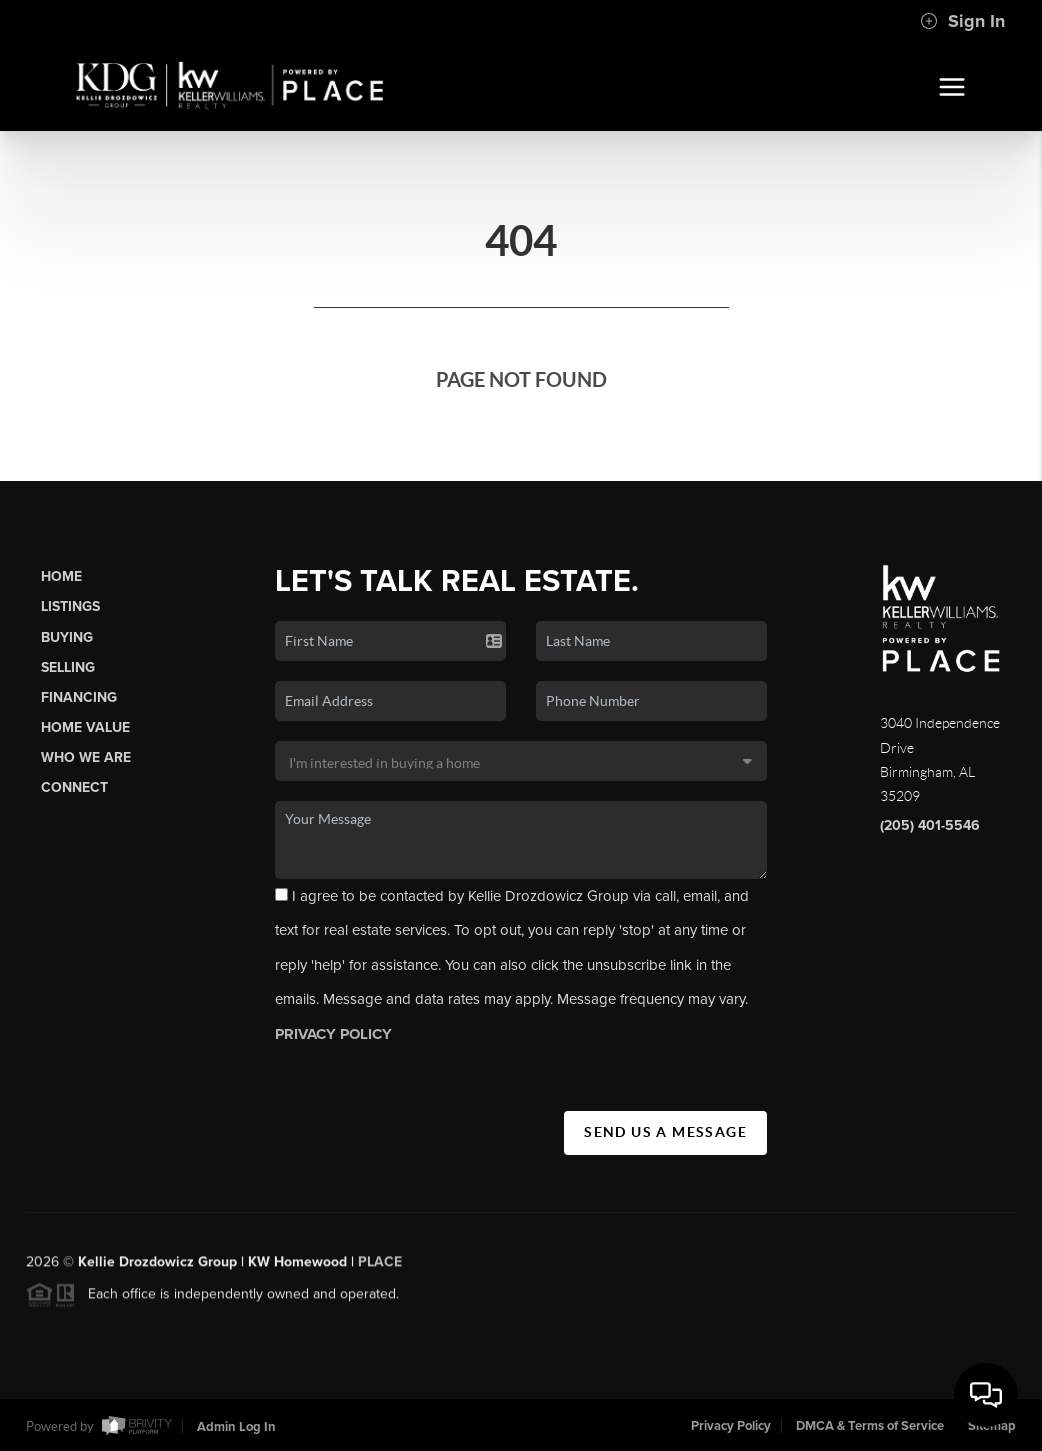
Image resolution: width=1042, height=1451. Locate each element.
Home (61, 576)
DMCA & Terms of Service (870, 1426)
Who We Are (86, 757)
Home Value (85, 727)
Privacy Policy (731, 1426)
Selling (68, 667)
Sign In (962, 21)
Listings (70, 606)
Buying (67, 637)
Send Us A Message (665, 1132)
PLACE (380, 1268)
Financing (79, 697)
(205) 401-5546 (930, 825)
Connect (74, 787)
